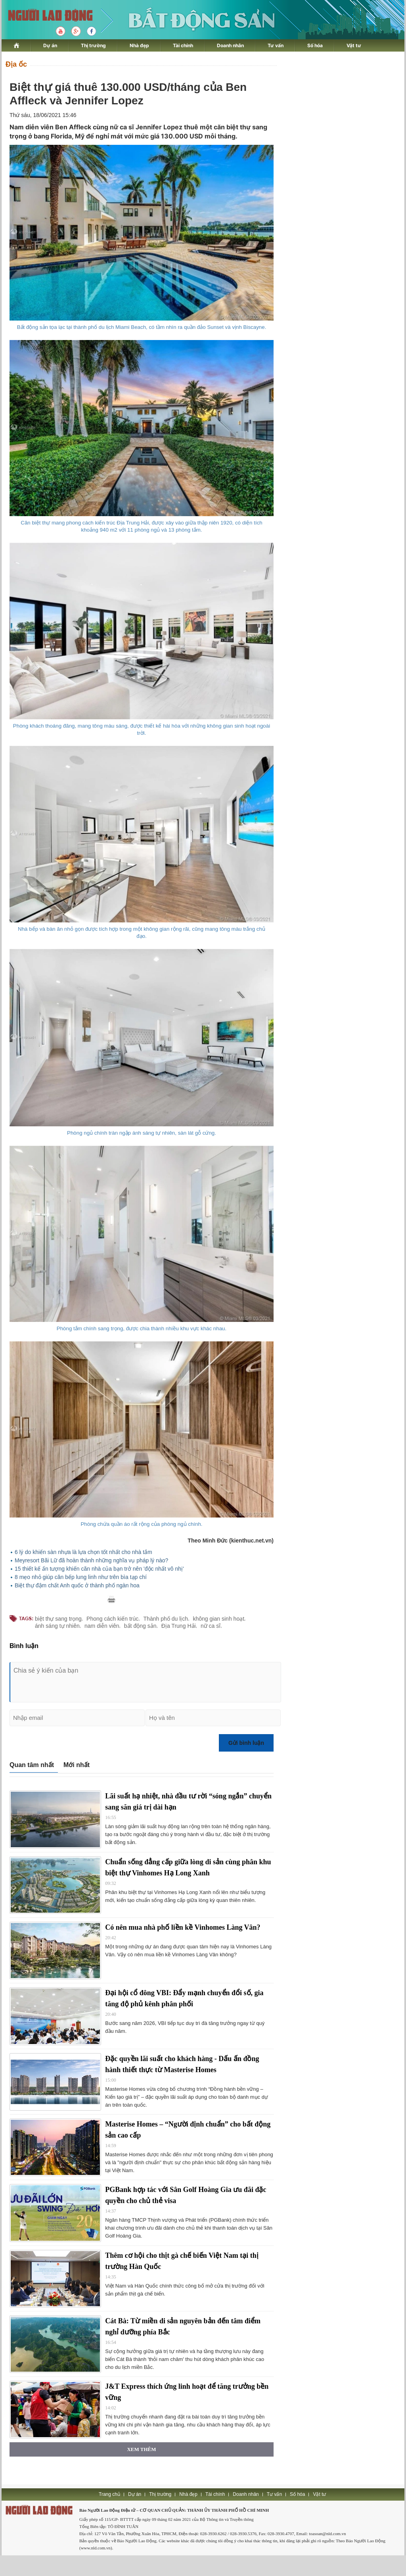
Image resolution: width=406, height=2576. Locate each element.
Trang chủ (109, 2494)
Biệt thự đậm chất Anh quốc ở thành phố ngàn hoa (77, 1585)
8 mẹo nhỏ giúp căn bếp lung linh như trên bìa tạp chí (81, 1577)
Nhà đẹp (139, 45)
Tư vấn (275, 45)
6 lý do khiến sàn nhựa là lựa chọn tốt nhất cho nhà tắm (83, 1552)
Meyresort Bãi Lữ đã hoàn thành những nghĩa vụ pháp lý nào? (91, 1560)
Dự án (50, 45)
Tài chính (183, 45)
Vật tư (354, 45)
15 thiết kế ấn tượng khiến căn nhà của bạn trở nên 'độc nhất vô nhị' (99, 1569)
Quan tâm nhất (32, 1765)
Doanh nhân (230, 45)
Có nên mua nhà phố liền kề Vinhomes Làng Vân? (182, 1927)
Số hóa (315, 45)
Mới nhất (76, 1765)
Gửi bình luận (246, 1743)
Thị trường (93, 45)
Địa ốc (16, 64)
